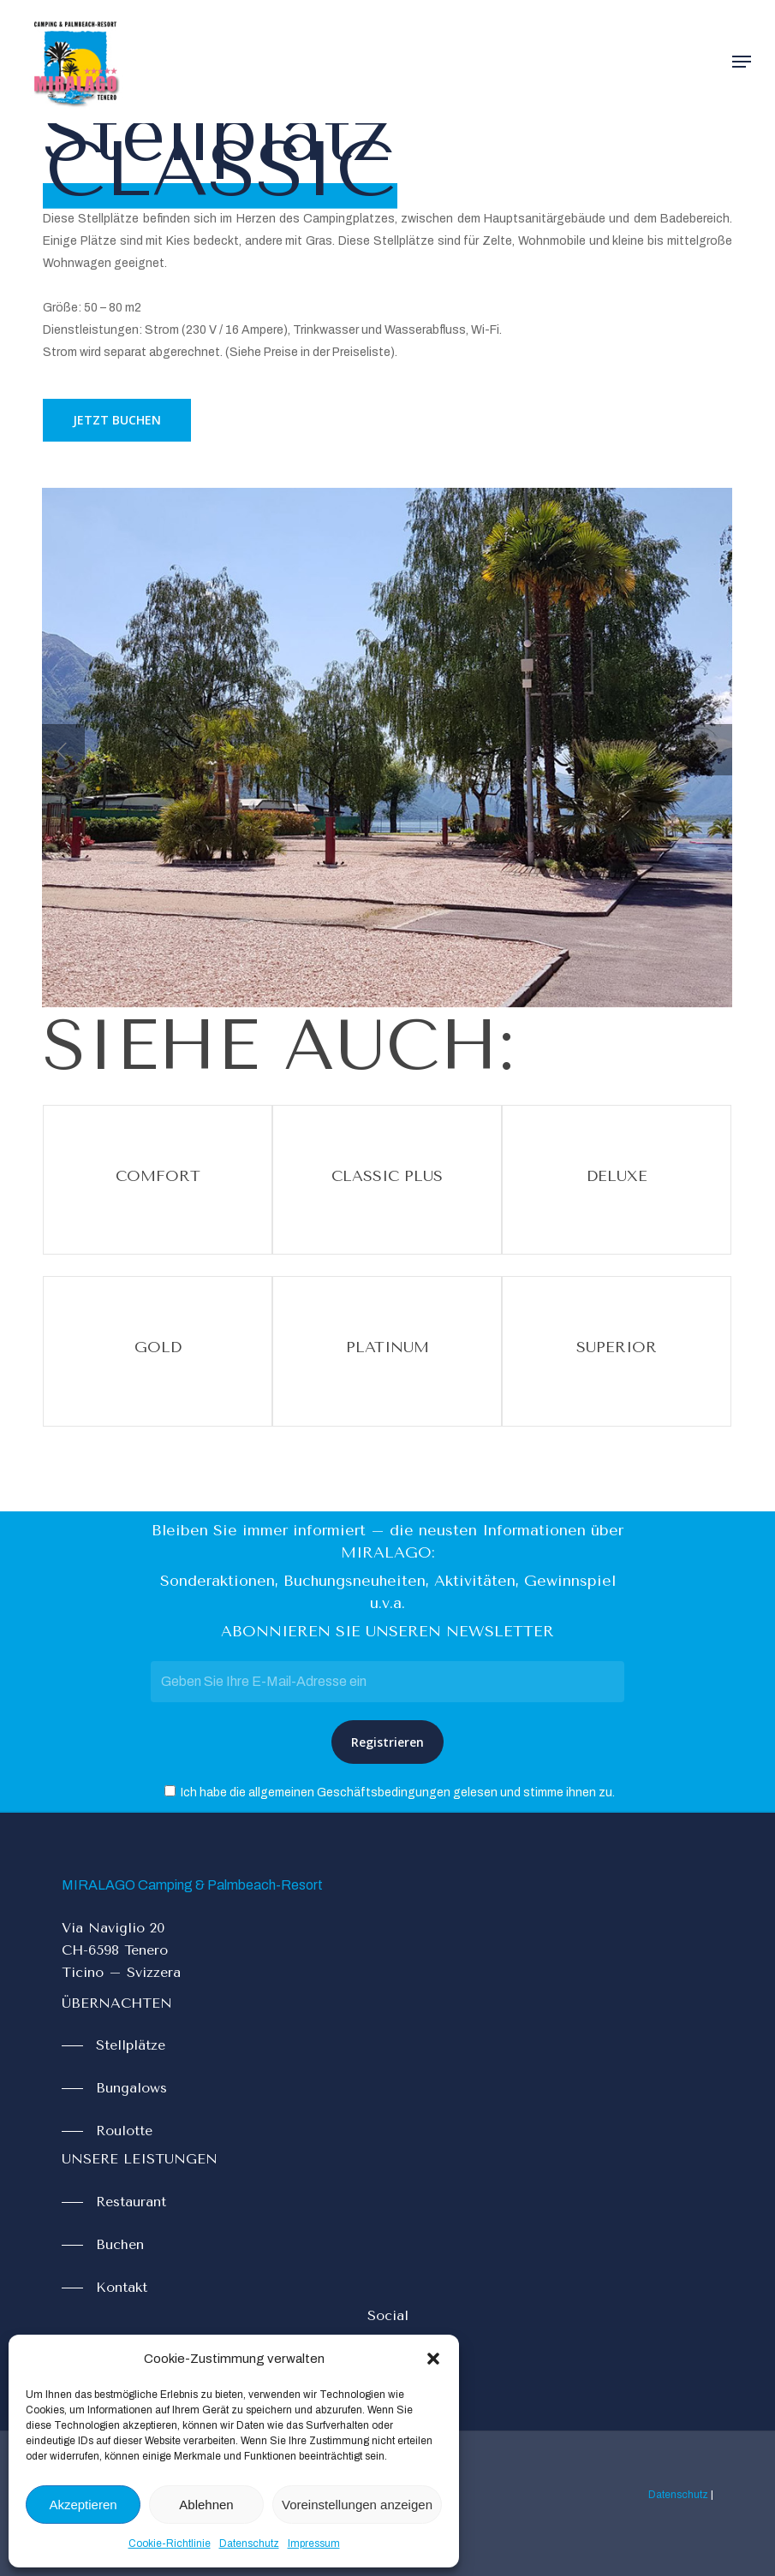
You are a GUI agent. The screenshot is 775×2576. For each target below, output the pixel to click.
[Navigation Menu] (741, 61)
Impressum (314, 2543)
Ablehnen (206, 2504)
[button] (433, 2358)
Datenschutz (249, 2543)
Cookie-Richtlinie (169, 2543)
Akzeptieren (82, 2504)
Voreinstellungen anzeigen (357, 2504)
